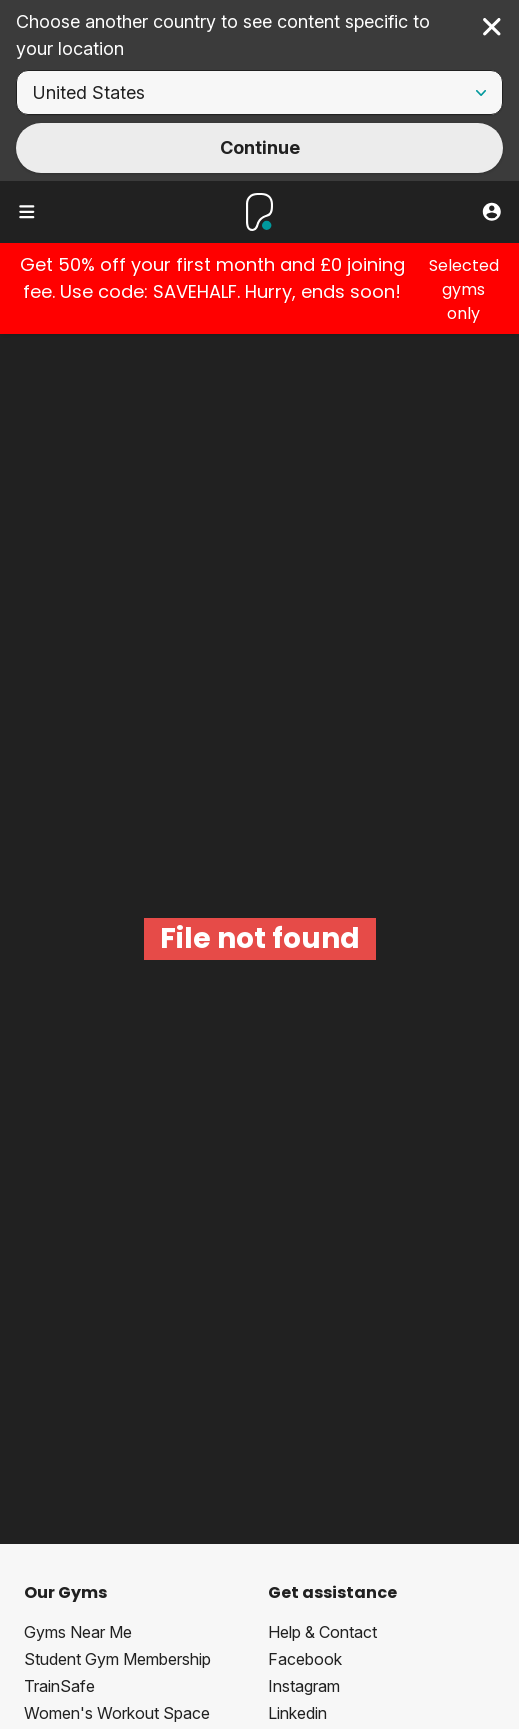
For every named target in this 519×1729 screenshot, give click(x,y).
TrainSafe (59, 1686)
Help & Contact (322, 1632)
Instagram (304, 1686)
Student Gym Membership (117, 1659)
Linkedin (297, 1713)
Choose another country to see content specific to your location (223, 35)
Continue (260, 147)
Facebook (305, 1659)
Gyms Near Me (78, 1632)
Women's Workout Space (117, 1713)
